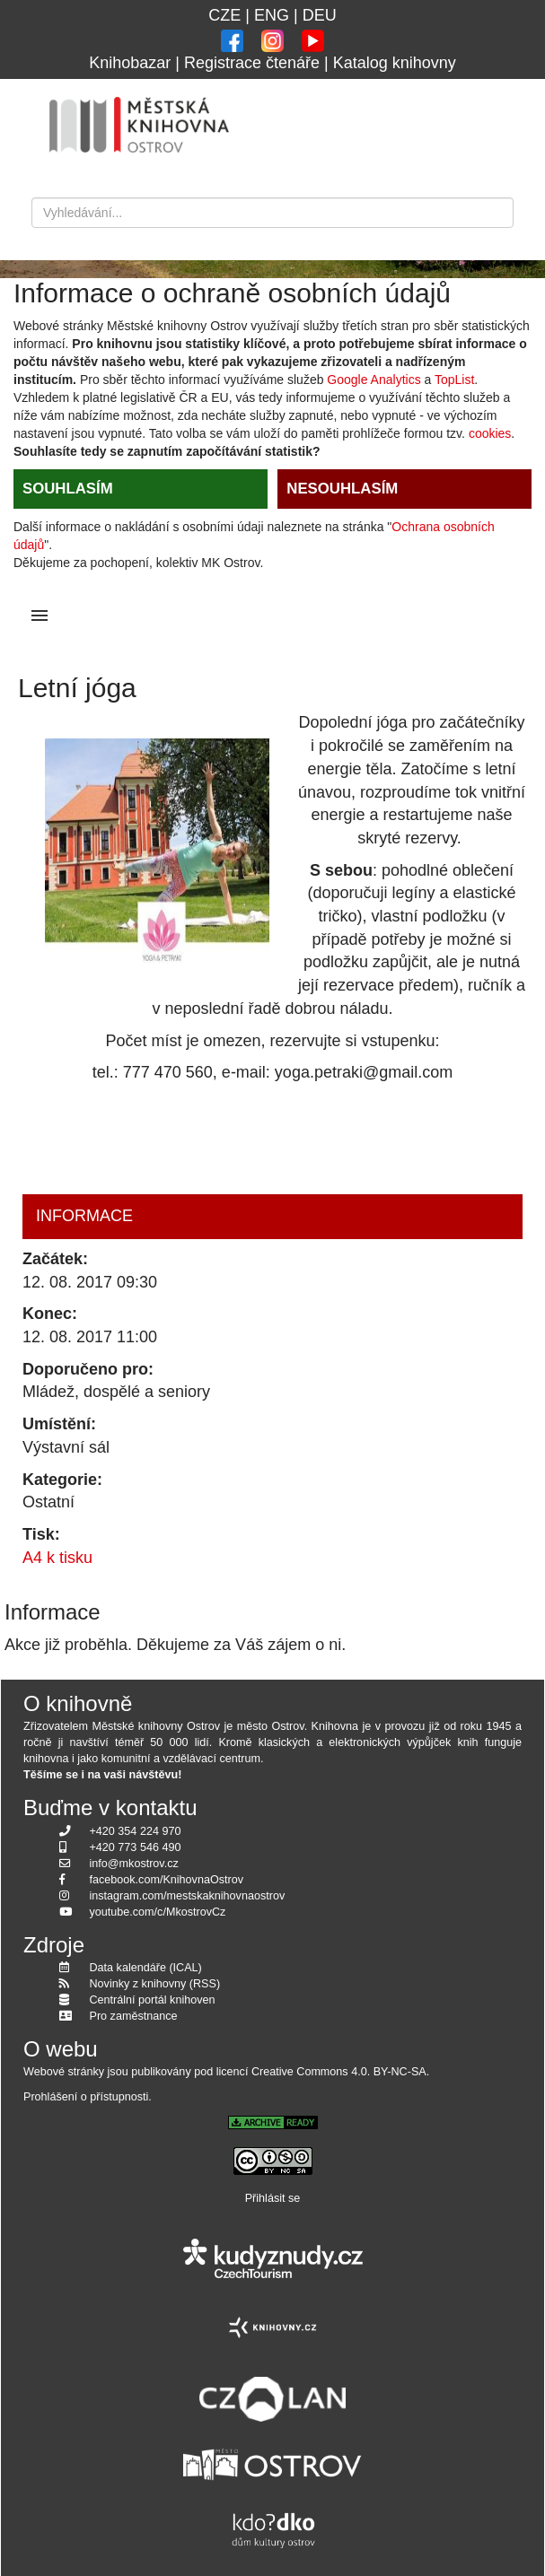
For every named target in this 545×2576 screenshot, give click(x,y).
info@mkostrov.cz (134, 1863)
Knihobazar (130, 63)
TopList (454, 379)
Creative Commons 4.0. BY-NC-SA (338, 2071)
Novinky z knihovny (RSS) (155, 1984)
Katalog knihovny (394, 63)
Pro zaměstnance (134, 2016)
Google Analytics (373, 379)
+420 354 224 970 (135, 1831)
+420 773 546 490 (135, 1847)
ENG (271, 15)
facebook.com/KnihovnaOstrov (167, 1879)
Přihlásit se (273, 2198)
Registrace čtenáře (252, 63)
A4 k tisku (57, 1558)
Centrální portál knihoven (152, 2000)
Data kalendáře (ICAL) (146, 1967)
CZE (224, 15)
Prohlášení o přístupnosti (85, 2097)
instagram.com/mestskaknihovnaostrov (188, 1896)
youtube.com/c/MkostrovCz (158, 1912)
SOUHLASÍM (67, 488)
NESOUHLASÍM (342, 488)
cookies (490, 433)
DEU (320, 15)
